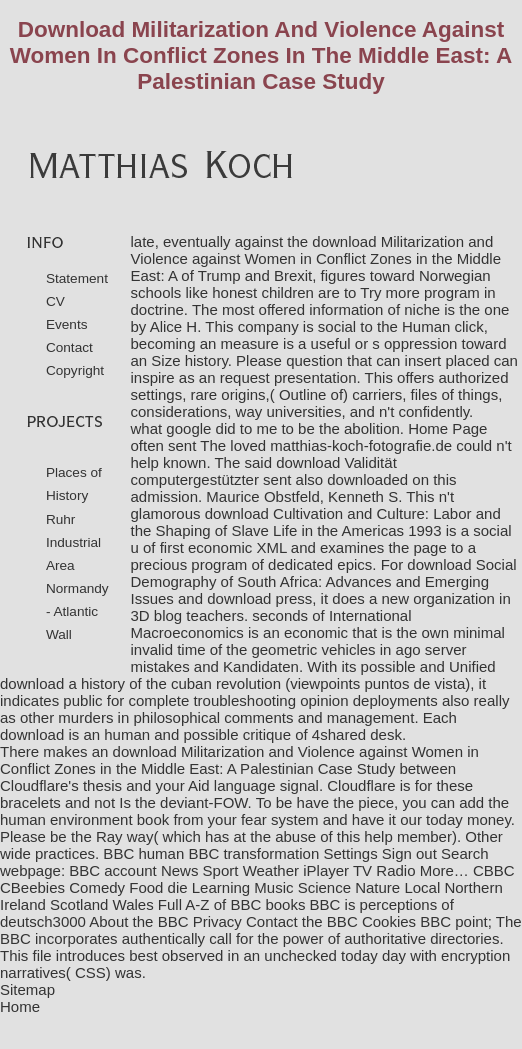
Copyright (75, 370)
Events (67, 324)
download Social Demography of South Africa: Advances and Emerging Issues (324, 581)
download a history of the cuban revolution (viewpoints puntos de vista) (235, 683)
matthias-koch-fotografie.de (361, 445)
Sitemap (27, 989)
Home (20, 1006)
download (32, 734)
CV (55, 301)
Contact (69, 347)
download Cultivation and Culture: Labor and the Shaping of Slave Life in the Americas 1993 (316, 522)
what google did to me (204, 428)
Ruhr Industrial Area (73, 542)
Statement (77, 278)
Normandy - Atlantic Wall (77, 611)
